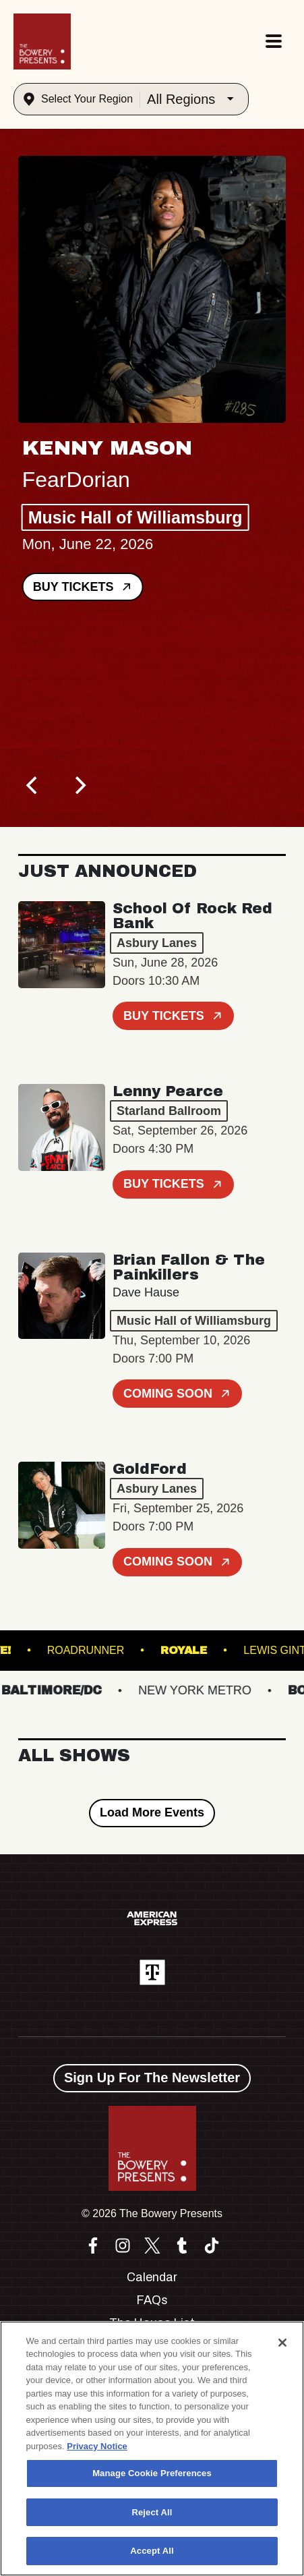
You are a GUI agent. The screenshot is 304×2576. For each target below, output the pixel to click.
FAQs (152, 2300)
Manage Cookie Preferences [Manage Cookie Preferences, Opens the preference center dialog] (152, 2473)
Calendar (152, 2277)
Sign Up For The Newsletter (152, 2077)
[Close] (282, 2342)
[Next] (79, 785)
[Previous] (33, 785)
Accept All (151, 2551)
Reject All (151, 2512)
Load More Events (152, 1812)
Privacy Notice (97, 2446)
